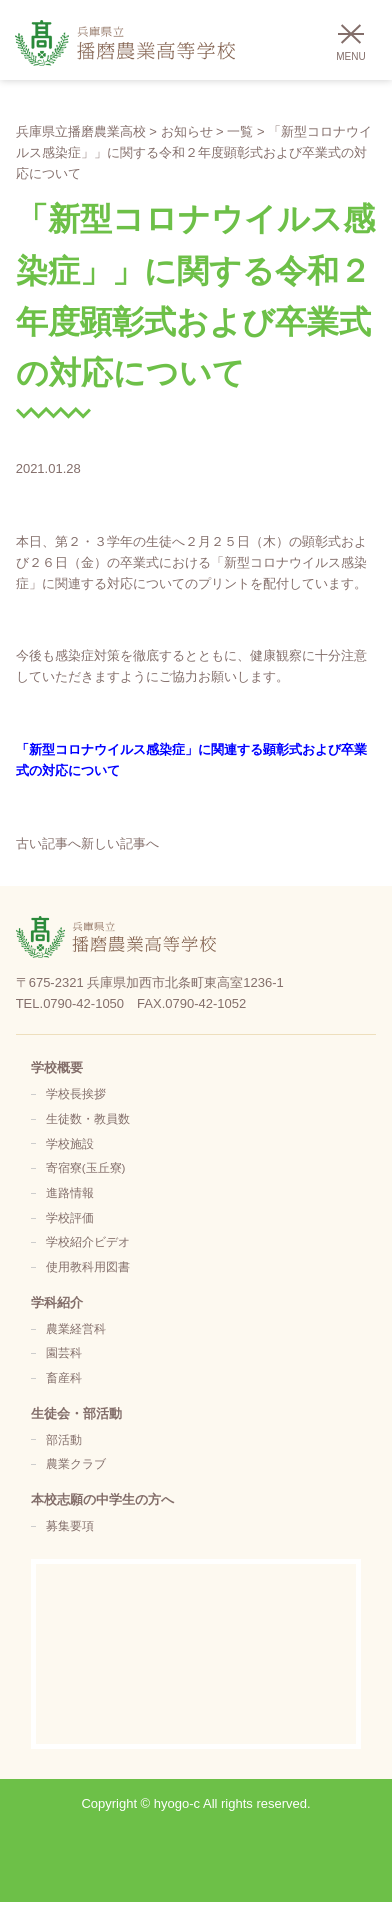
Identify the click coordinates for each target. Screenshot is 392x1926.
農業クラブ (76, 1463)
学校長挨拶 (76, 1093)
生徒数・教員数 (88, 1118)
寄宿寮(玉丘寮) (86, 1167)
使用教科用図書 (88, 1266)
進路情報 (70, 1192)
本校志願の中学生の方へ (102, 1499)
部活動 (64, 1439)
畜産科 (64, 1377)
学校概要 (57, 1067)
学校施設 (70, 1143)
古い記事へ (48, 843)
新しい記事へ (120, 843)
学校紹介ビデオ (88, 1241)
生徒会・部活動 (76, 1413)
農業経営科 (76, 1328)
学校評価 (70, 1217)
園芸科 (64, 1352)
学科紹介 (57, 1302)
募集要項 (70, 1525)
